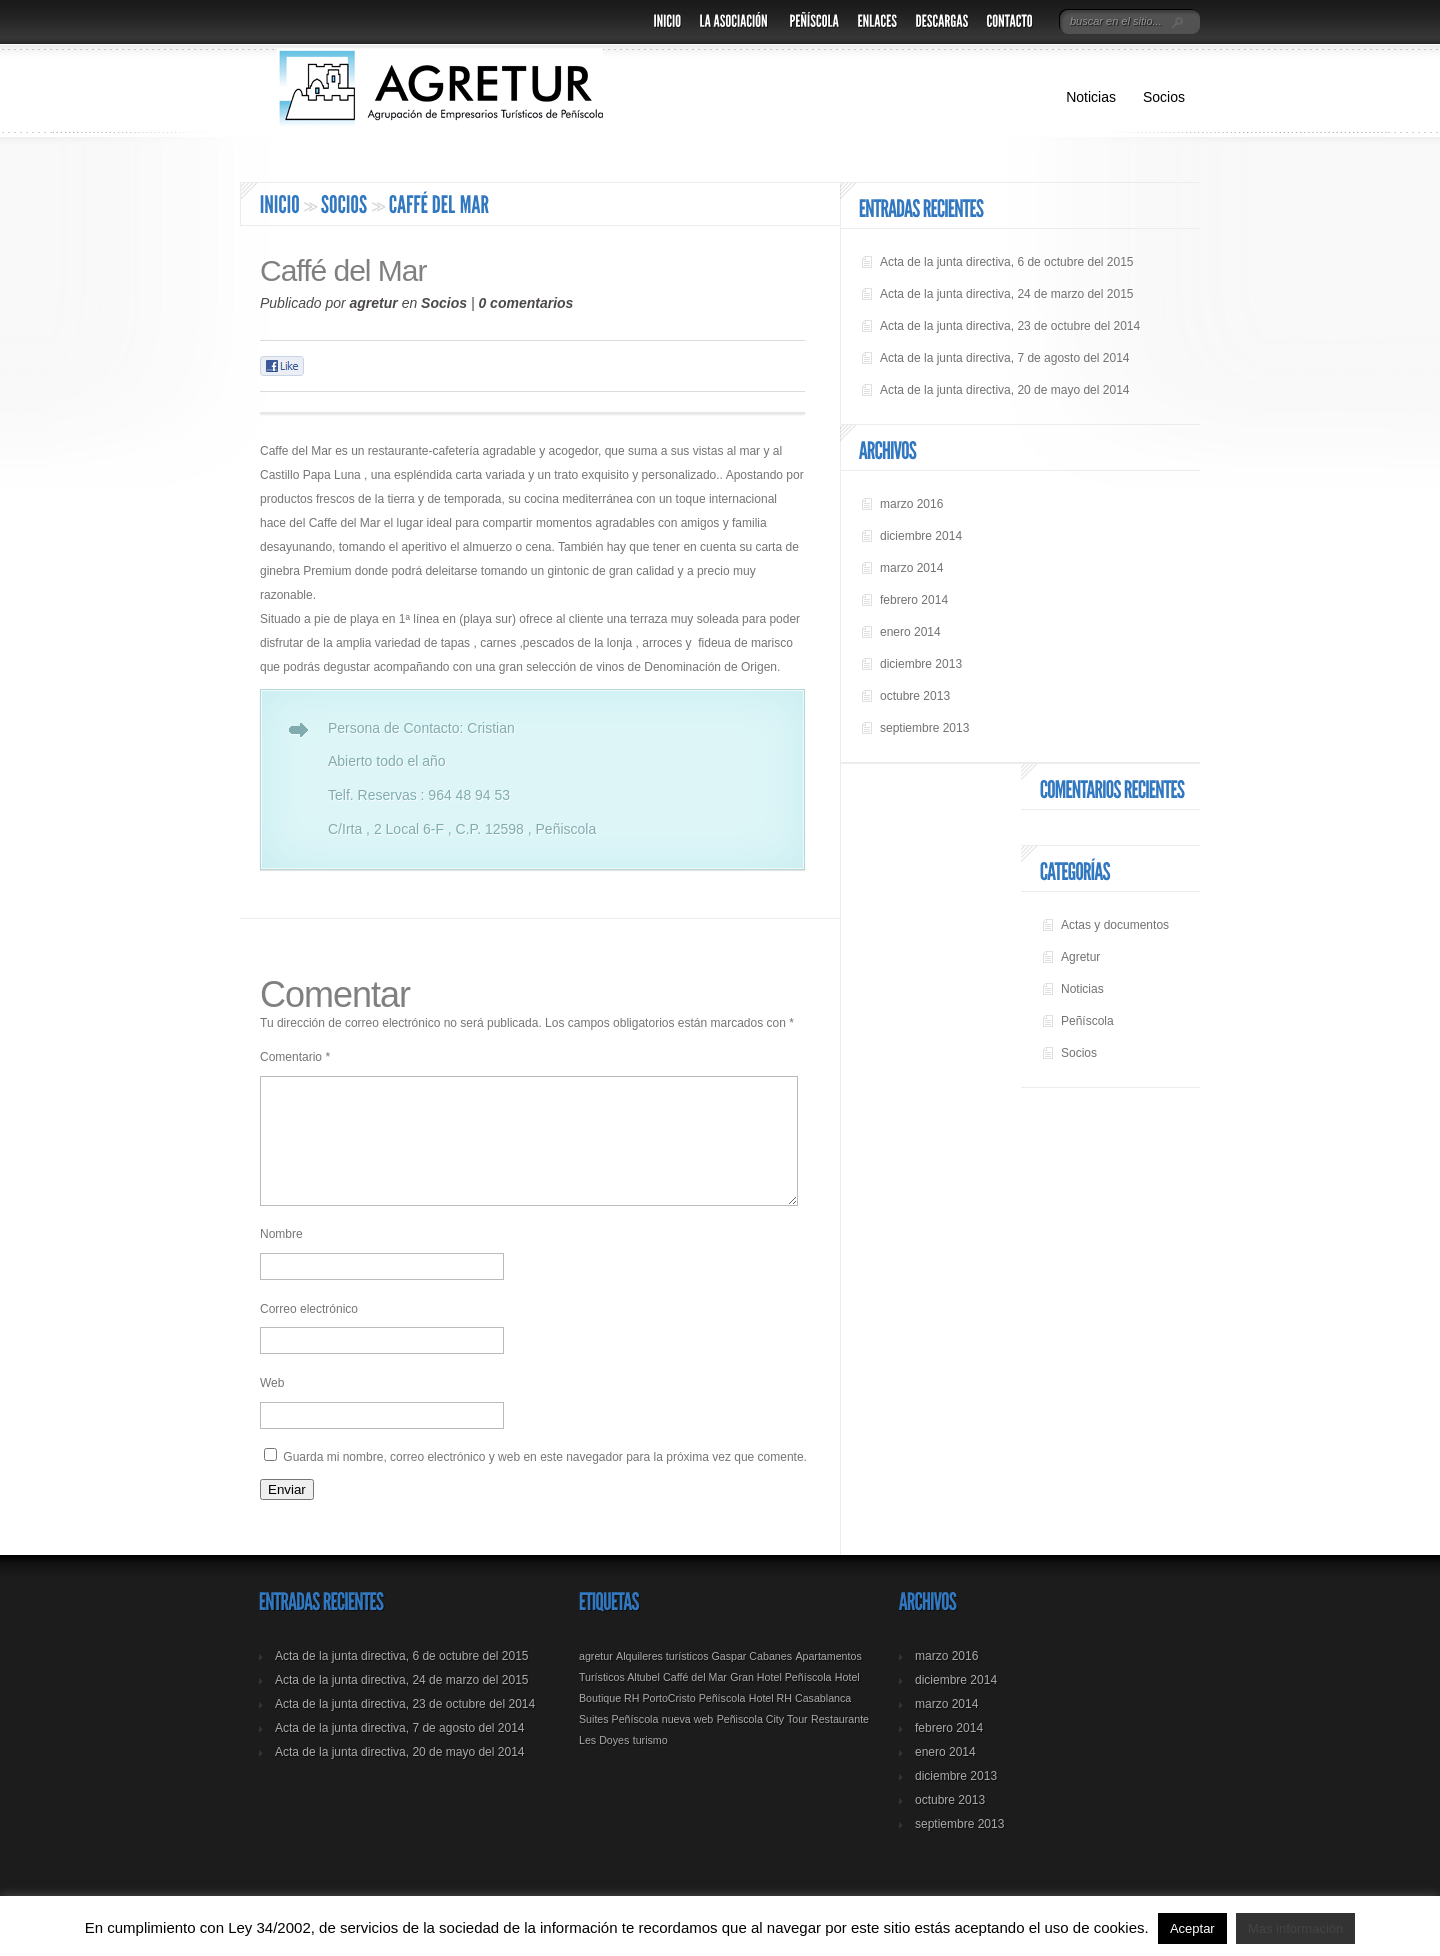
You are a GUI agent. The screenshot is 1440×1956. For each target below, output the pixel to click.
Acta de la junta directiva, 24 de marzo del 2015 (1007, 294)
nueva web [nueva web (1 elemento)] (688, 1743)
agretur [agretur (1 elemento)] (596, 1680)
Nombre (281, 1258)
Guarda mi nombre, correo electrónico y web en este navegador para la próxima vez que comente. (545, 1481)
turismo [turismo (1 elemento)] (650, 1764)
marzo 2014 (911, 568)
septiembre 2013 (924, 728)
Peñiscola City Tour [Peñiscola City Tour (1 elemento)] (762, 1743)
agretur (374, 303)
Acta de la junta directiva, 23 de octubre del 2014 (1010, 326)
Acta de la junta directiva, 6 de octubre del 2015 (1007, 262)
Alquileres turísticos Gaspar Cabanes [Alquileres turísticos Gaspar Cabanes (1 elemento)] (704, 1680)
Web (272, 1407)
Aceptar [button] (1192, 1928)
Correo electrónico (309, 1333)
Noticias (1091, 97)
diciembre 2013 (921, 664)
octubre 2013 (915, 696)
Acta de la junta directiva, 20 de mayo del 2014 (1005, 390)
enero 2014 (910, 632)
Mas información (1295, 1928)
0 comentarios (525, 303)
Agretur (1080, 957)
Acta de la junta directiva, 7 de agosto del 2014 (1005, 358)
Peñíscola (1087, 1021)
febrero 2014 (914, 600)
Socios (1164, 97)
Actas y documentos (1115, 925)
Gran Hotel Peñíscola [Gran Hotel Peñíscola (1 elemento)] (780, 1701)
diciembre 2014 (921, 536)
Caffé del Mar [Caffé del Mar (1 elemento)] (695, 1701)
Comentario (295, 1057)
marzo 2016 (911, 504)
